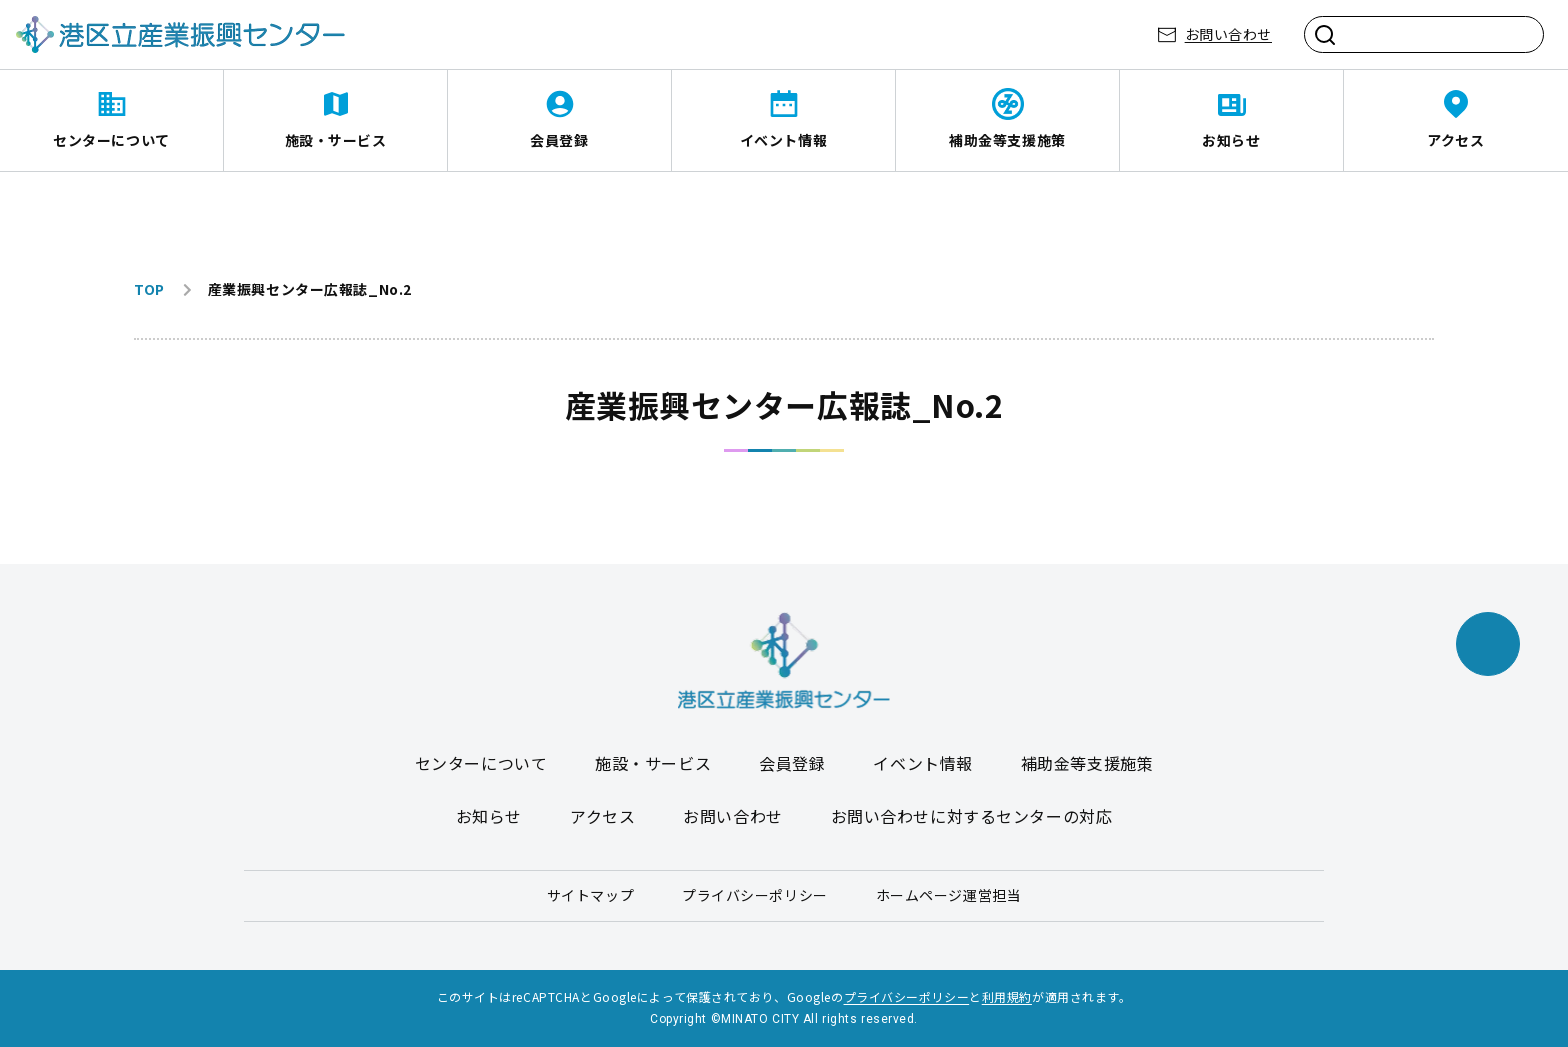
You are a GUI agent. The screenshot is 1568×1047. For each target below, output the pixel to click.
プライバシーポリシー (755, 895)
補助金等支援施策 (1007, 140)
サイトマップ (590, 895)
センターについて (111, 140)
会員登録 (559, 140)
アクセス (1455, 140)
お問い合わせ (1228, 34)
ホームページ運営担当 (949, 895)
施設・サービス (336, 140)
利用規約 (1007, 996)
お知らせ (1231, 140)
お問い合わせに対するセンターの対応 (972, 816)
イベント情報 (783, 140)
